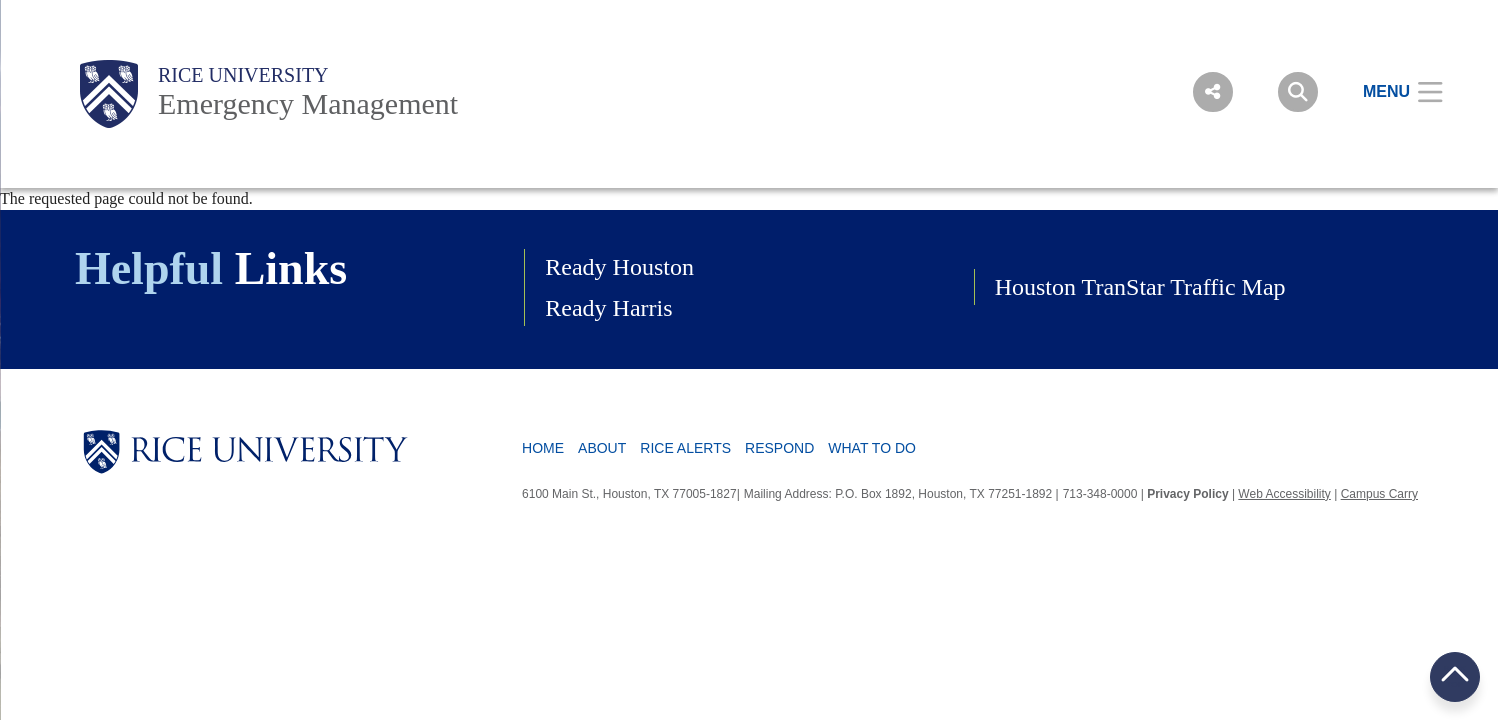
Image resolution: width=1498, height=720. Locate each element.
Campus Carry (1379, 494)
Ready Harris (608, 308)
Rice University (243, 75)
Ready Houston (619, 267)
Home (543, 448)
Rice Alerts (685, 448)
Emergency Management (308, 103)
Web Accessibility (1284, 494)
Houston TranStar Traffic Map (1140, 287)
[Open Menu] (1390, 92)
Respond (779, 448)
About (602, 448)
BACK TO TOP (1455, 676)
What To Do (872, 448)
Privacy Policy (1187, 494)
